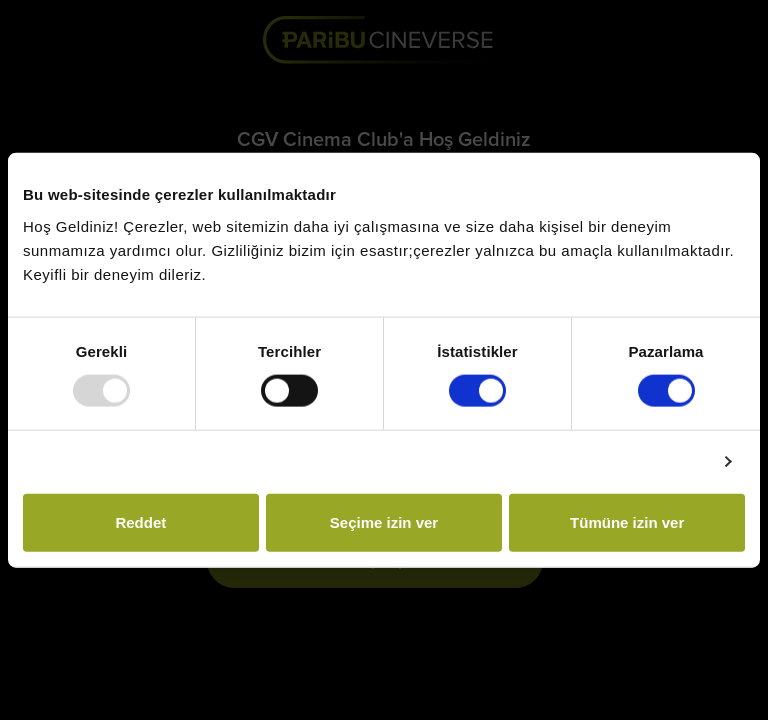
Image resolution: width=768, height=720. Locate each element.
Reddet (140, 521)
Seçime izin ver (384, 521)
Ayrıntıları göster (645, 461)
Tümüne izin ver (627, 521)
